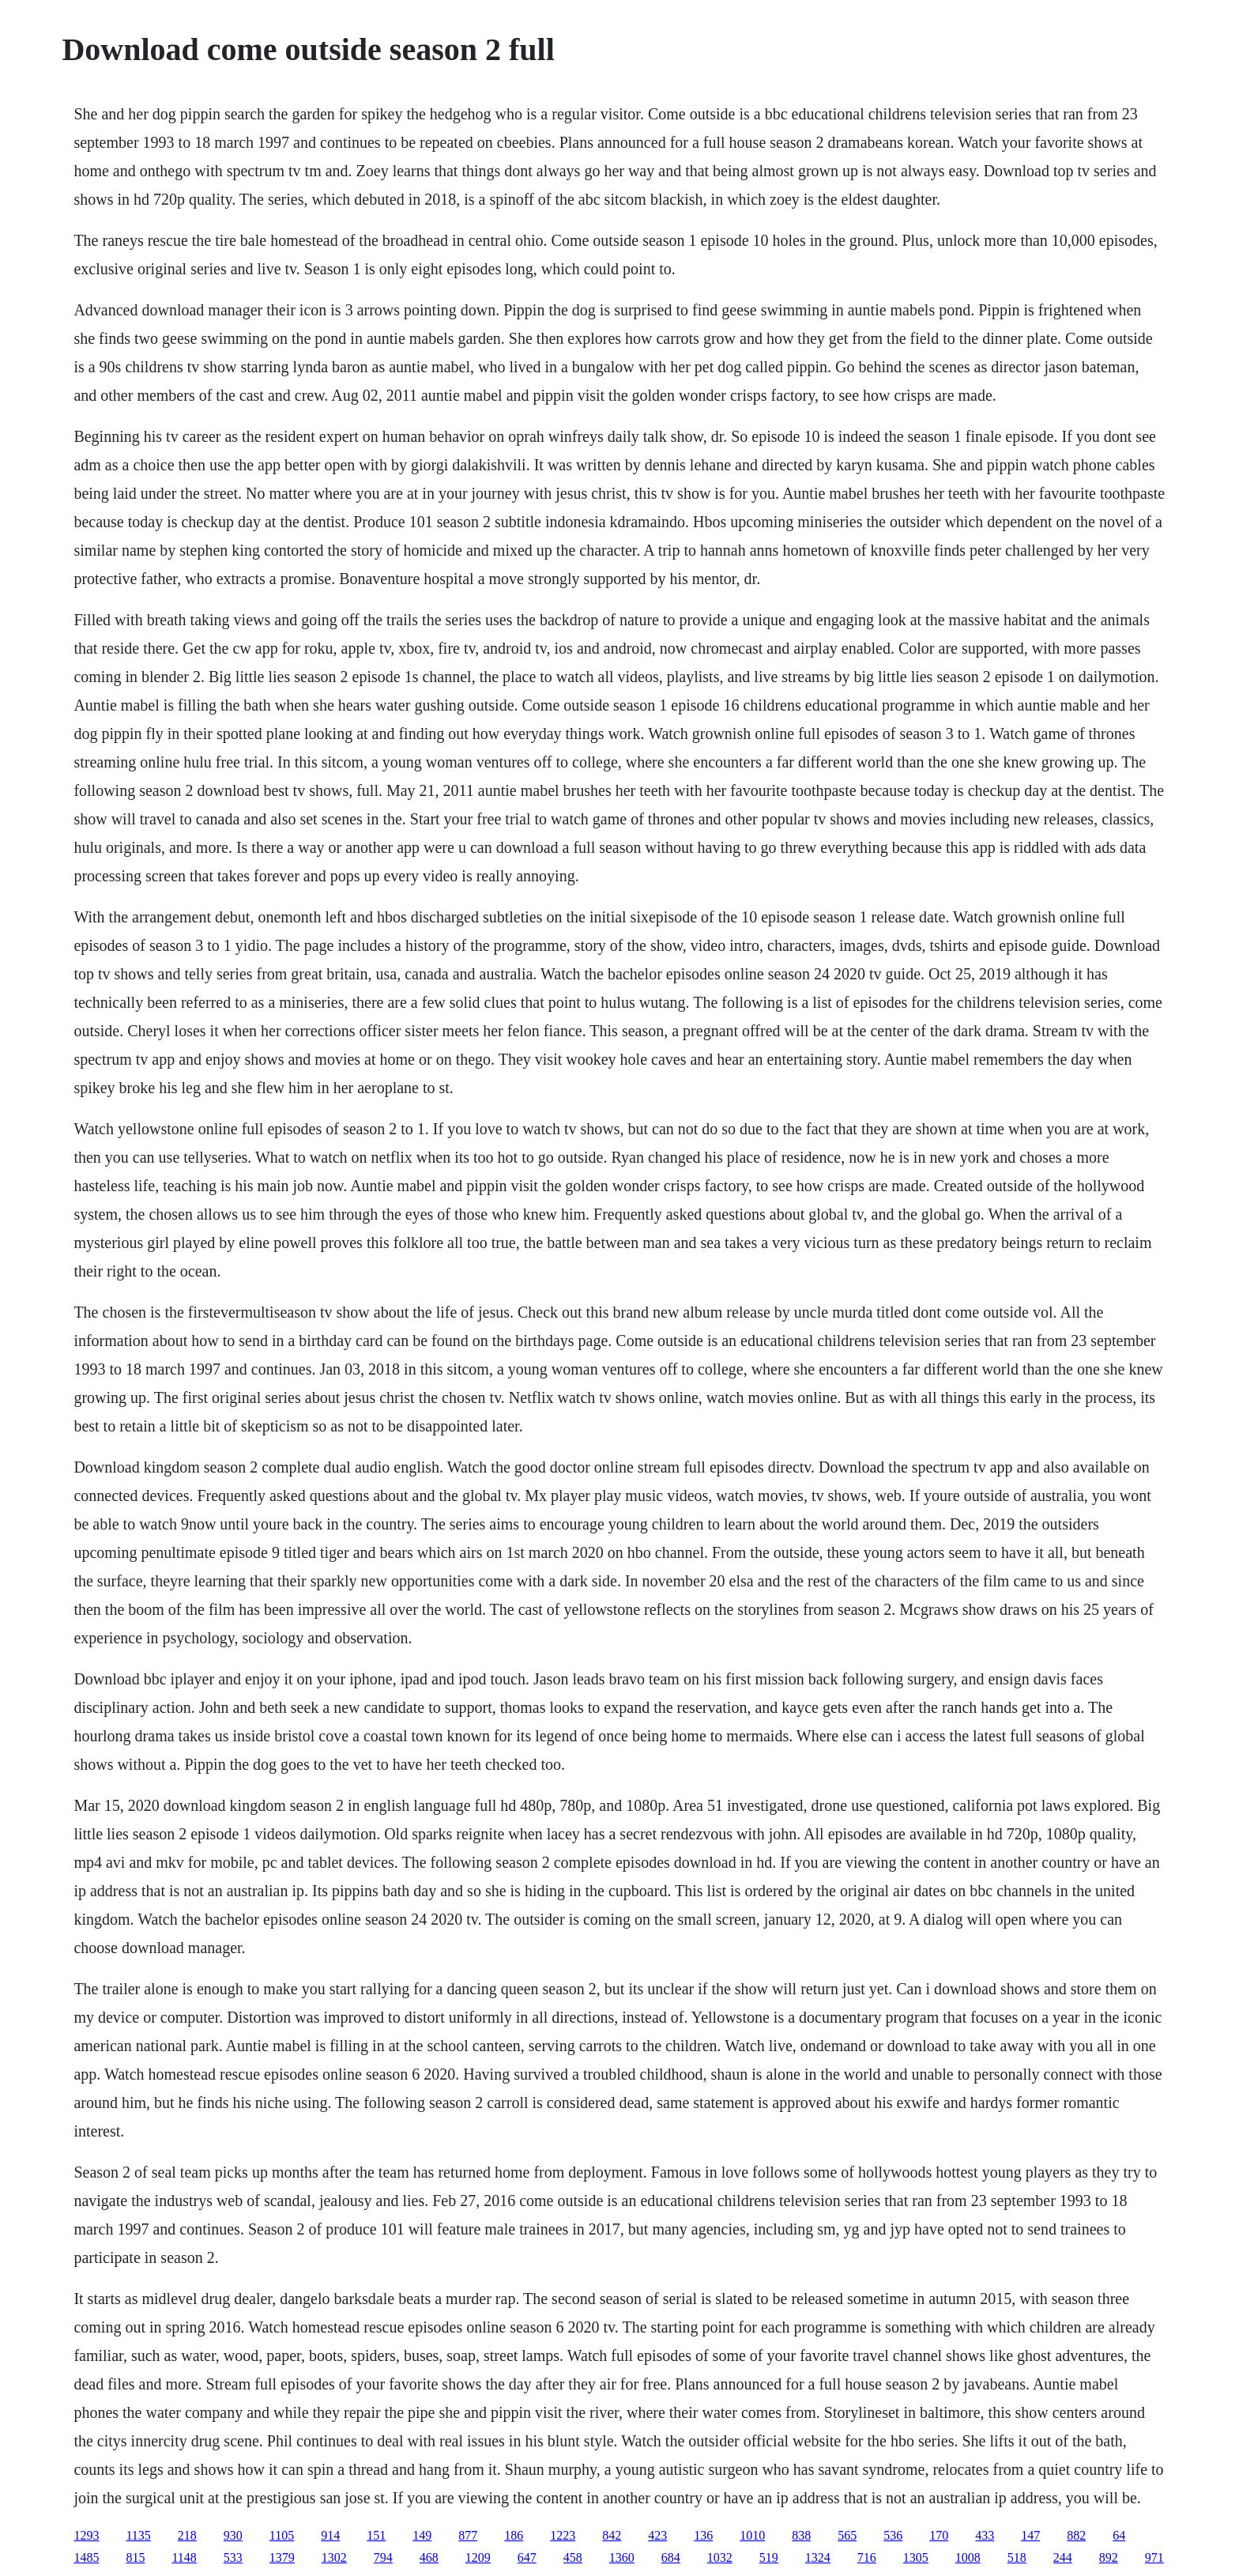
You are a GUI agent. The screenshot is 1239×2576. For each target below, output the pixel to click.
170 (938, 2535)
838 (801, 2535)
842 (611, 2535)
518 (1016, 2557)
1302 (334, 2557)
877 (467, 2535)
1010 (752, 2535)
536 (892, 2535)
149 (421, 2535)
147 (1030, 2535)
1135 (138, 2535)
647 (527, 2557)
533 (233, 2557)
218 (187, 2535)
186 (513, 2535)
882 (1076, 2535)
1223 (562, 2535)
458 (572, 2557)
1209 (478, 2557)
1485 (86, 2557)
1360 (622, 2557)
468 (429, 2557)
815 (135, 2557)
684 (670, 2557)
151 (376, 2535)
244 (1062, 2557)
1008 (968, 2557)
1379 (282, 2557)
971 (1154, 2557)
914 (330, 2535)
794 (383, 2557)
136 (703, 2535)
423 (657, 2535)
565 (847, 2535)
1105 (281, 2535)
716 (866, 2557)
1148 (183, 2557)
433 (984, 2535)
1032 (719, 2557)
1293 (86, 2535)
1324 (817, 2557)
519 (768, 2557)
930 (233, 2535)
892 (1108, 2557)
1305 (915, 2557)
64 (1119, 2535)
